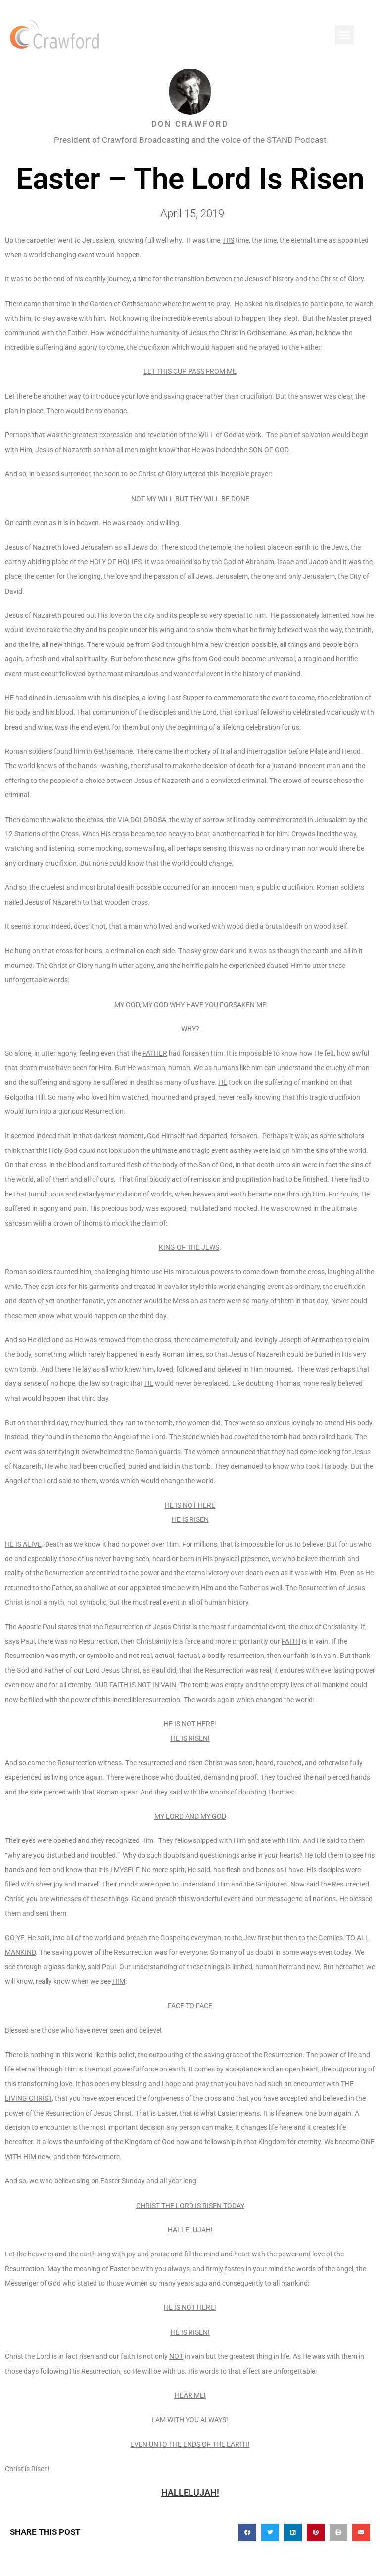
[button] (344, 34)
